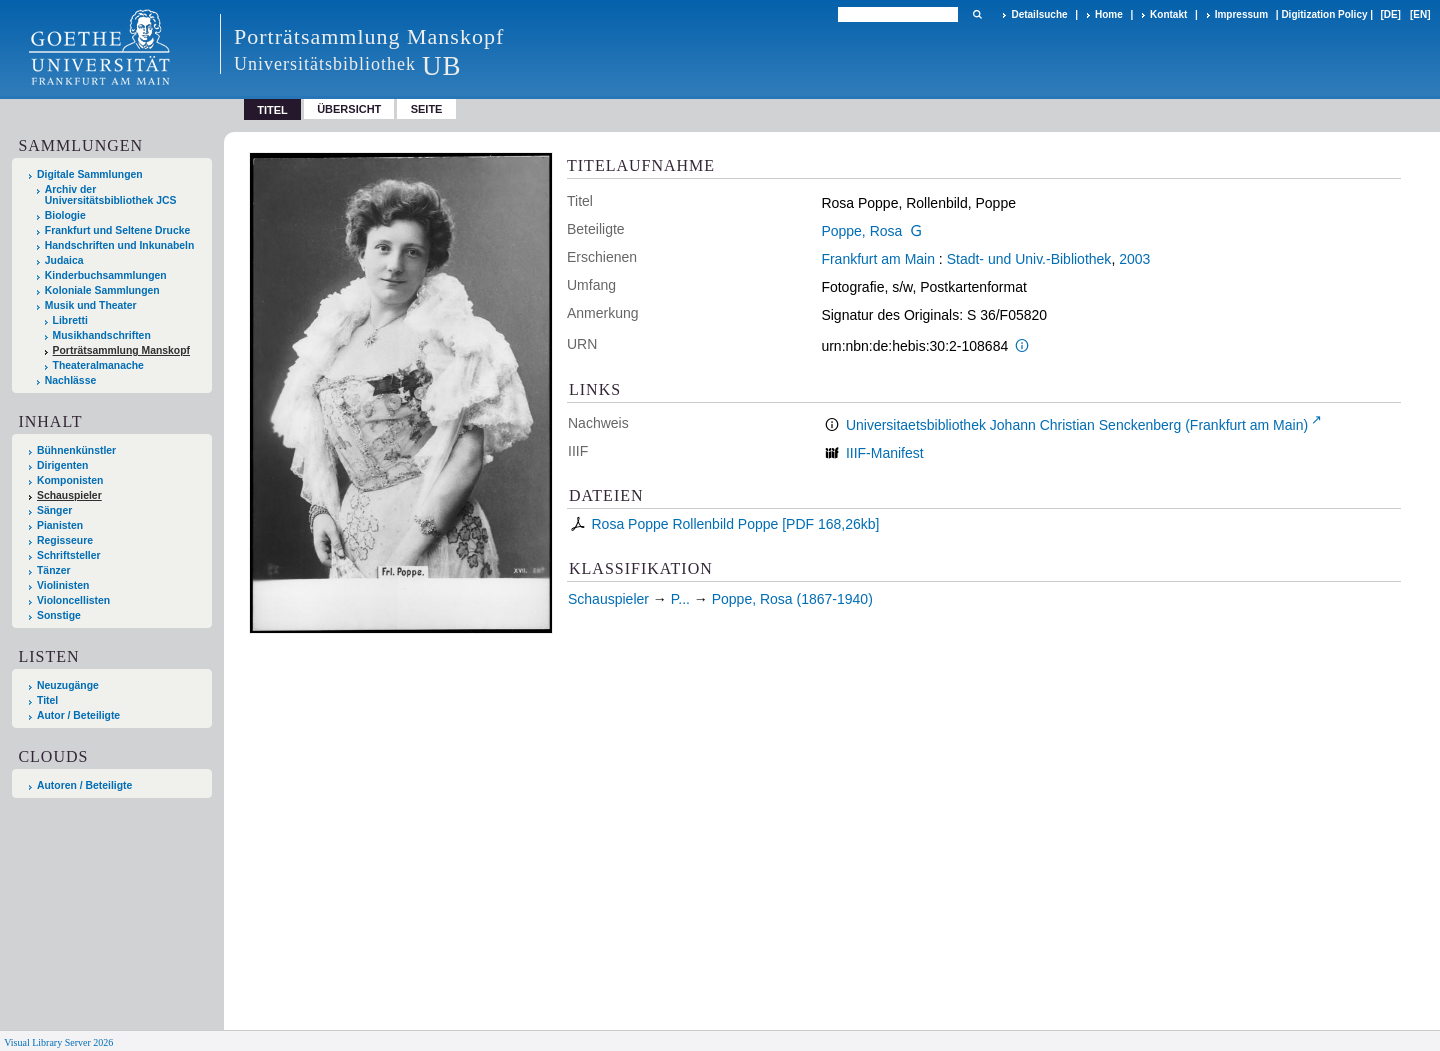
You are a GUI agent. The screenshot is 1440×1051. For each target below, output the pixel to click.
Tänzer (54, 570)
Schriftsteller (69, 555)
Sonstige (59, 615)
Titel (47, 700)
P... (680, 599)
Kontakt (1168, 14)
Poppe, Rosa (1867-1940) (792, 599)
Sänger (54, 510)
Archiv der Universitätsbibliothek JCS (111, 195)
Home (1109, 14)
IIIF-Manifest (885, 453)
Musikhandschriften (102, 335)
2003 (1134, 259)
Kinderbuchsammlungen (106, 275)
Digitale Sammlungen (90, 174)
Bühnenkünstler (76, 450)
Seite (427, 109)
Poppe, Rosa (861, 231)
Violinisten (63, 585)
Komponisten (70, 480)
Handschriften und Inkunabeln (120, 245)
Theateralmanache (98, 365)
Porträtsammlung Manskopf (121, 350)
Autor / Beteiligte (78, 715)
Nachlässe (70, 380)
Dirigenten (62, 465)
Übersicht (349, 109)
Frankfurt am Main (878, 259)
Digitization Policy (1324, 14)
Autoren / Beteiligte (84, 785)
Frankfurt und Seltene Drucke (118, 230)
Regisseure (65, 540)
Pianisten (60, 525)
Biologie (65, 215)
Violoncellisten (73, 600)
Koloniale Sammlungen (102, 290)
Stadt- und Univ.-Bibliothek (1029, 259)
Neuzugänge (68, 685)
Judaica (64, 260)
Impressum (1241, 14)
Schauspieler (69, 495)
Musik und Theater (91, 305)
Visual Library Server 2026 (58, 1042)
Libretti (70, 320)
